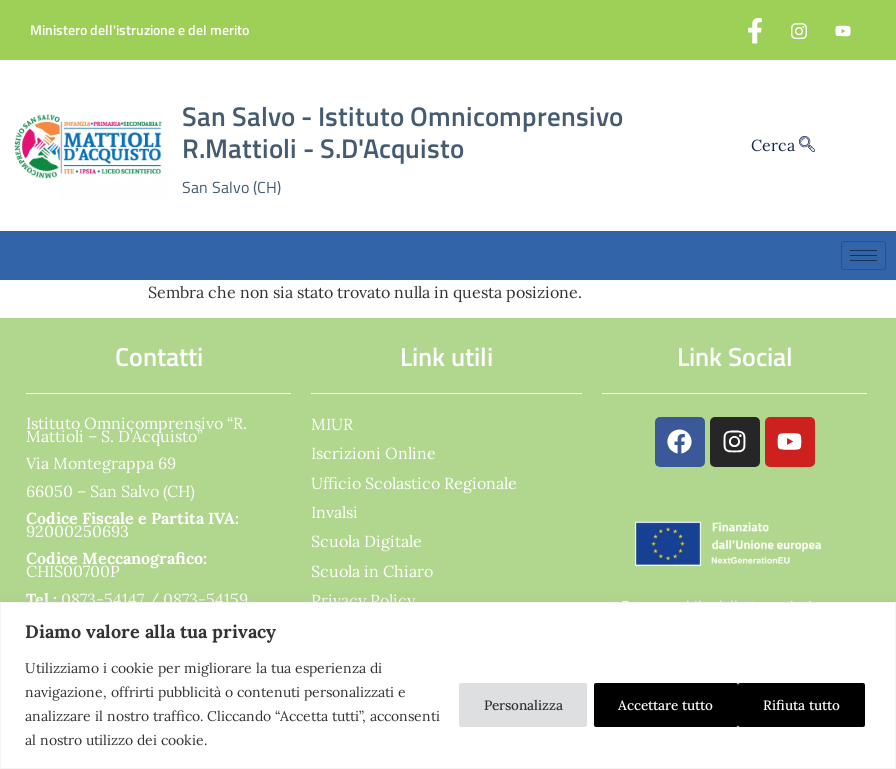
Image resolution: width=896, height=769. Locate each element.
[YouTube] (843, 30)
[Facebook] (755, 30)
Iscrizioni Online (373, 453)
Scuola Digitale (366, 541)
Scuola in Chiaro (372, 571)
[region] (448, 685)
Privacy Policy (363, 600)
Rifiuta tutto (633, 704)
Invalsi (334, 512)
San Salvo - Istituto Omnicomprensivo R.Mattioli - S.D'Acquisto (402, 132)
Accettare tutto (791, 704)
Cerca (783, 145)
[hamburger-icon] (863, 255)
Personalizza (485, 704)
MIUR (332, 424)
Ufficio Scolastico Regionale (414, 483)
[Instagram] (799, 30)
